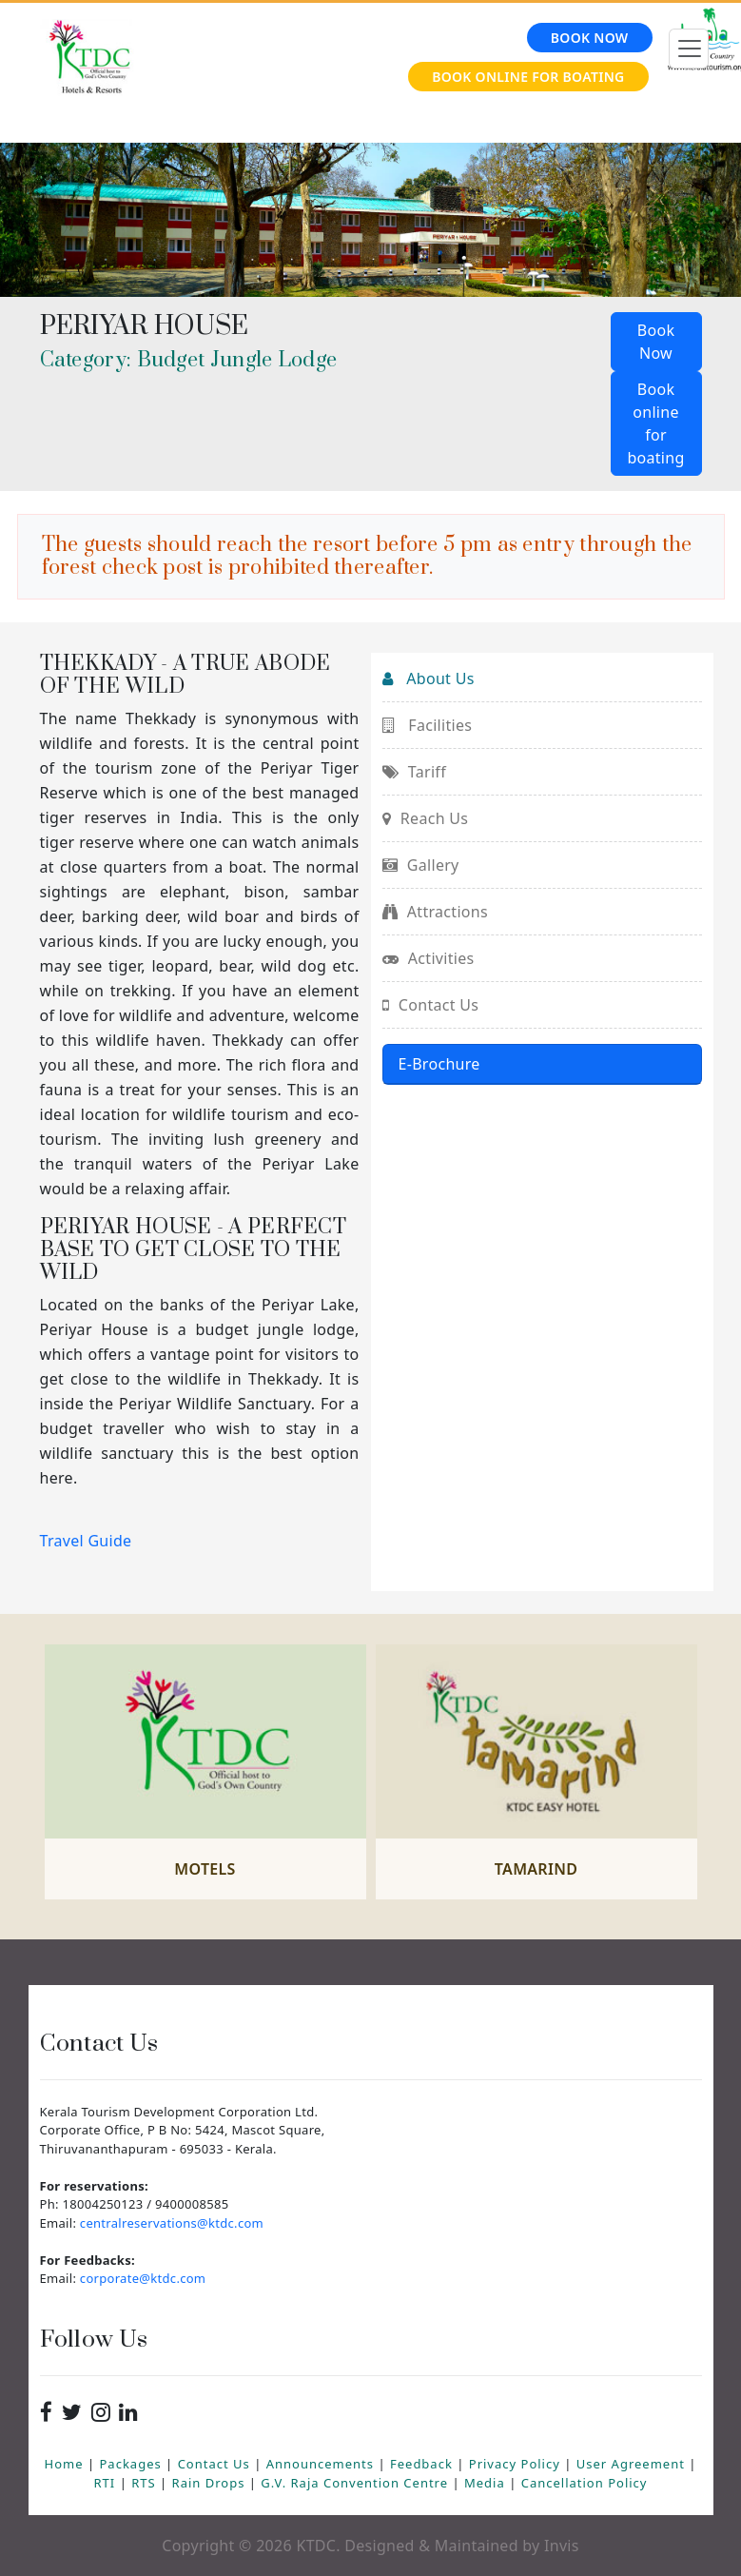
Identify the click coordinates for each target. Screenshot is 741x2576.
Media (486, 2482)
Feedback (423, 2463)
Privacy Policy (516, 2463)
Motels (204, 1868)
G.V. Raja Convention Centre (356, 2482)
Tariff (414, 771)
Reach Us (425, 818)
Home (66, 2463)
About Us (428, 678)
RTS (145, 2482)
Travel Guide (86, 1540)
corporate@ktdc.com (142, 2278)
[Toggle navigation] (689, 49)
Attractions (435, 911)
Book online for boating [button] (655, 423)
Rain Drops (210, 2482)
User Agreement (632, 2463)
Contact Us (430, 1004)
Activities (428, 958)
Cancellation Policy (584, 2482)
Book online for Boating (528, 77)
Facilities (427, 725)
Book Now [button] (656, 342)
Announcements (322, 2463)
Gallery (420, 865)
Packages (133, 2463)
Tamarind (536, 1868)
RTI (107, 2482)
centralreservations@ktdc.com (171, 2223)
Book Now (590, 38)
